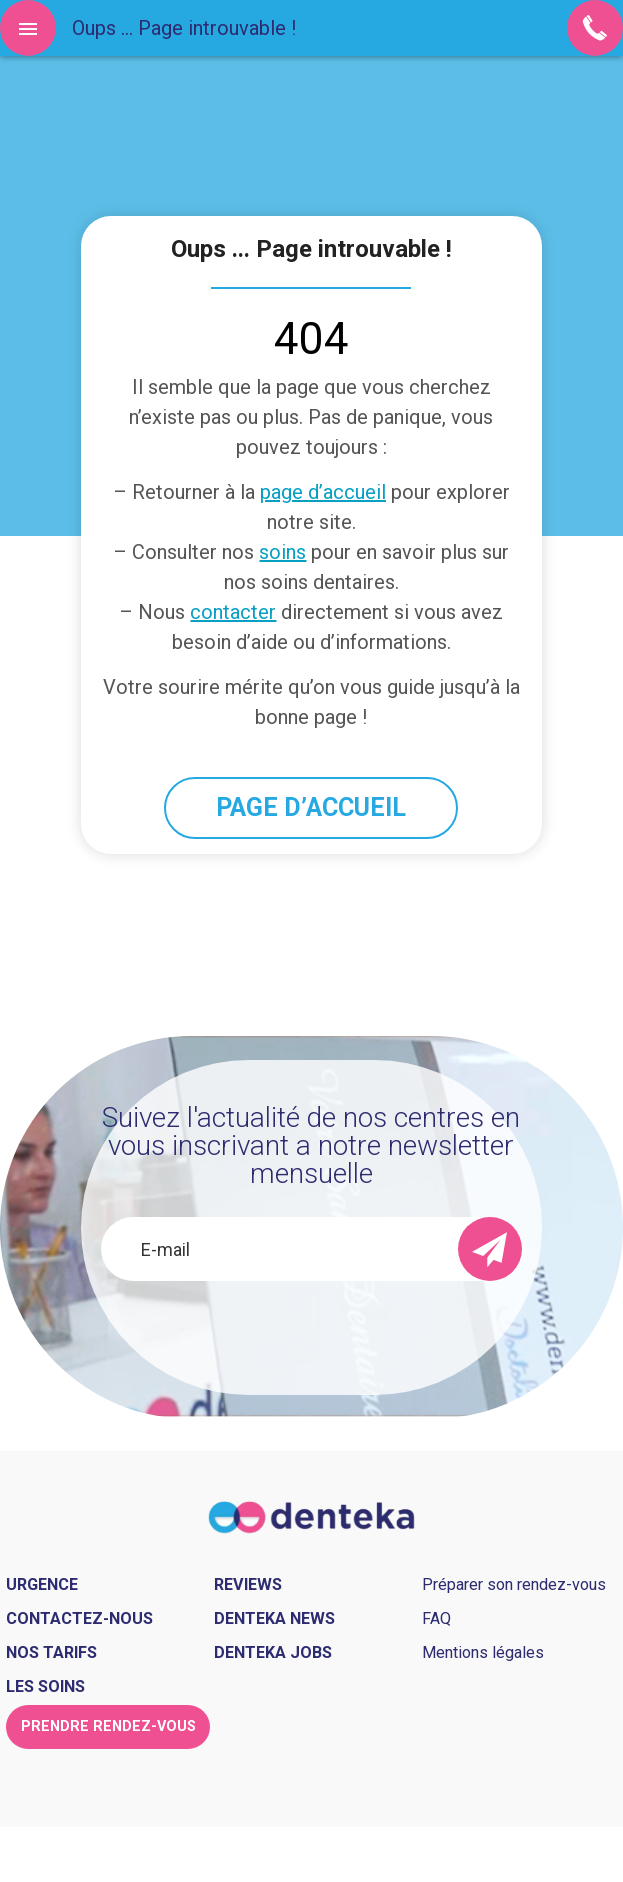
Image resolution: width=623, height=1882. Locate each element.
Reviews (248, 1584)
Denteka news (274, 1618)
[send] (490, 1249)
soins (282, 552)
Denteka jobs (273, 1652)
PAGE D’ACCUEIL (311, 807)
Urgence (42, 1584)
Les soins (45, 1686)
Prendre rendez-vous (108, 1726)
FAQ (436, 1618)
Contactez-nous (79, 1618)
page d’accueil (323, 492)
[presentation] (311, 1335)
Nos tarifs (51, 1652)
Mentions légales (483, 1652)
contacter (233, 612)
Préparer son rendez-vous (514, 1584)
